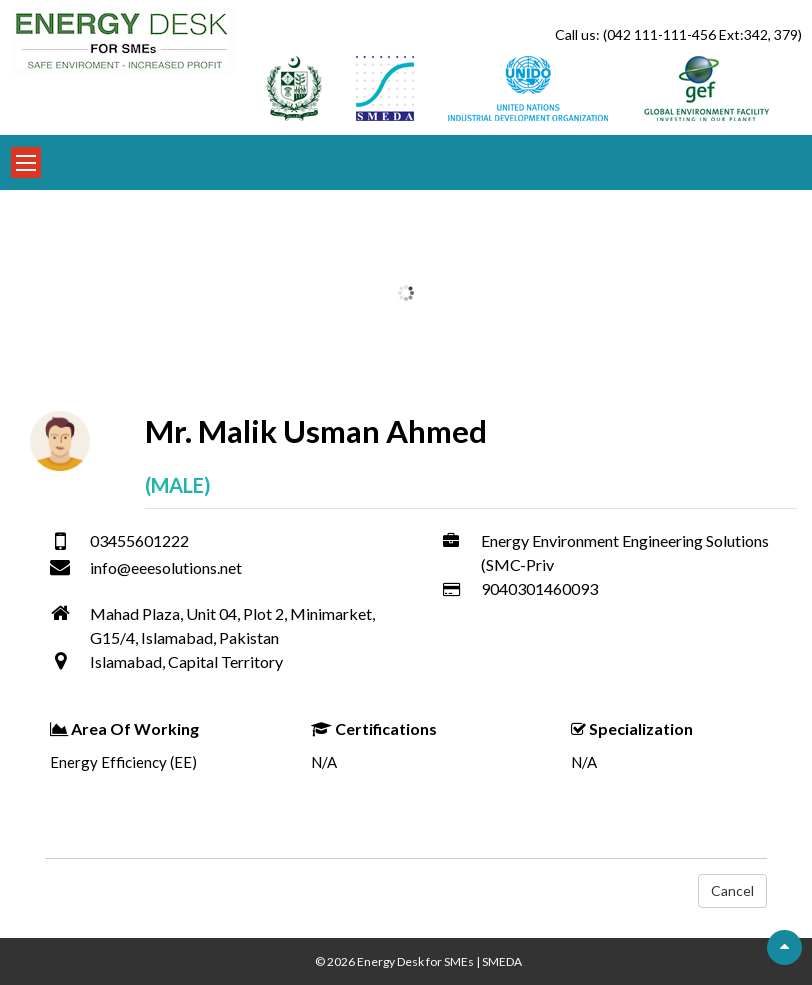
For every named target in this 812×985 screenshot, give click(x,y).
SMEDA (502, 961)
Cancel (732, 890)
